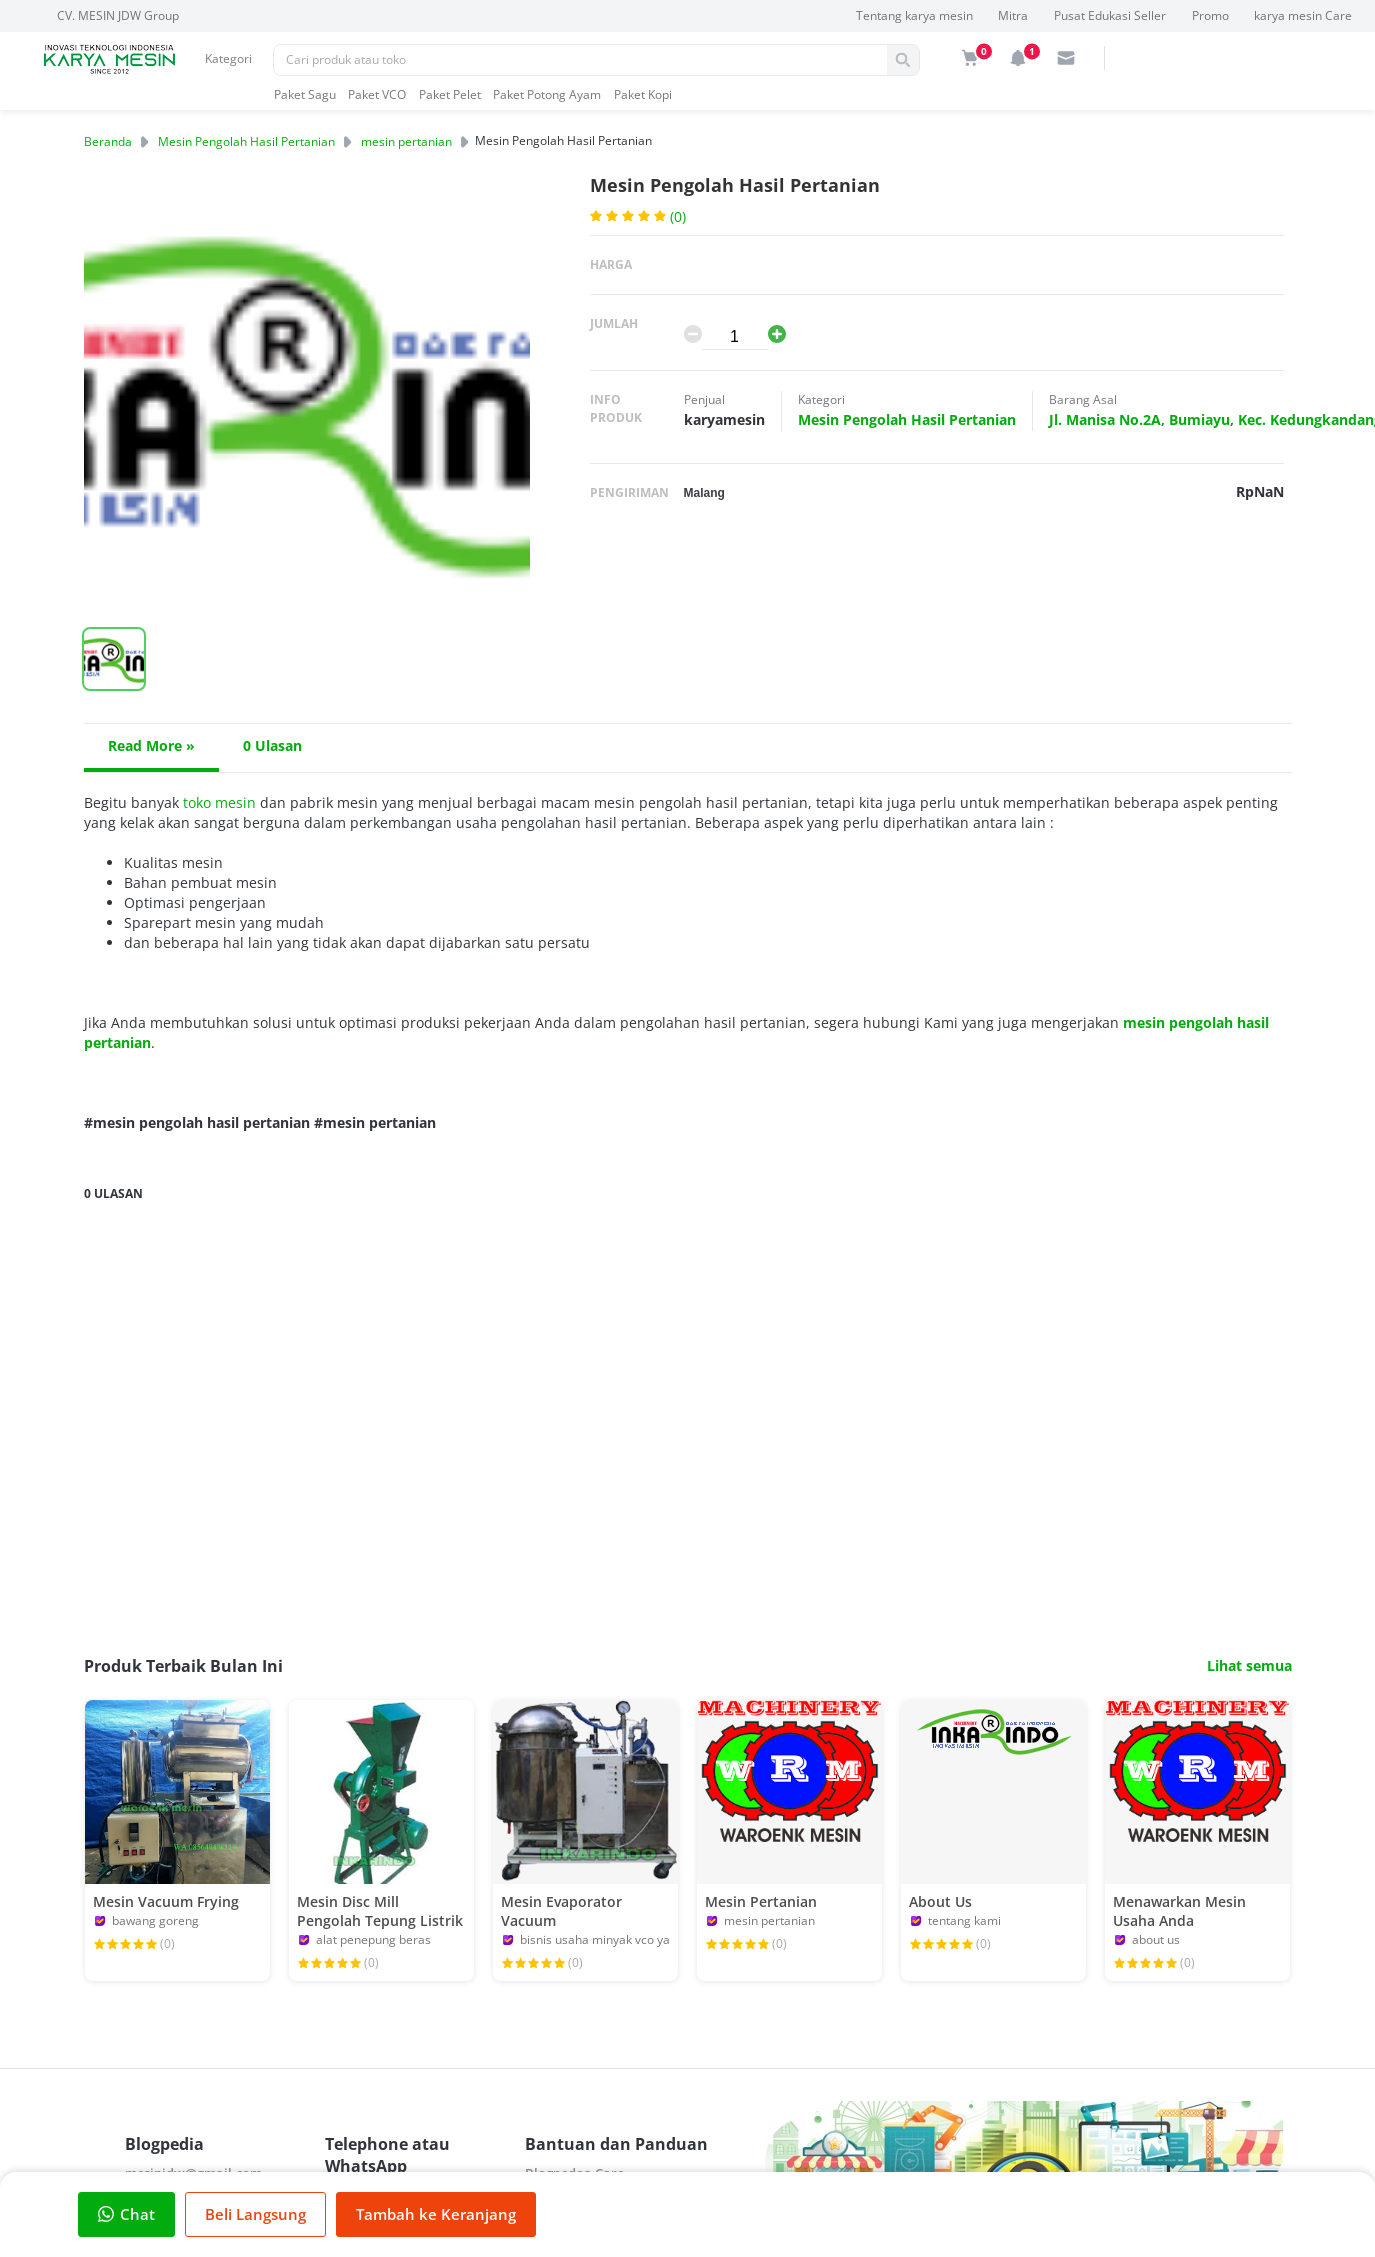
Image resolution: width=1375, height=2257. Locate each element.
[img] (970, 58)
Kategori (228, 58)
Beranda (108, 141)
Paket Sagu (305, 94)
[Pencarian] (580, 60)
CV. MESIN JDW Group (118, 15)
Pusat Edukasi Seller (1110, 15)
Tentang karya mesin (914, 15)
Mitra (1013, 15)
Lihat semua (1249, 1666)
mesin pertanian (406, 141)
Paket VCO (377, 94)
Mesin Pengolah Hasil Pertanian (246, 141)
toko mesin (219, 802)
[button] (114, 659)
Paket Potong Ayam (547, 94)
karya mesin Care (1303, 15)
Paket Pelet (450, 94)
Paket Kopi (643, 94)
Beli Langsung (255, 2214)
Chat (126, 2214)
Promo (1210, 15)
